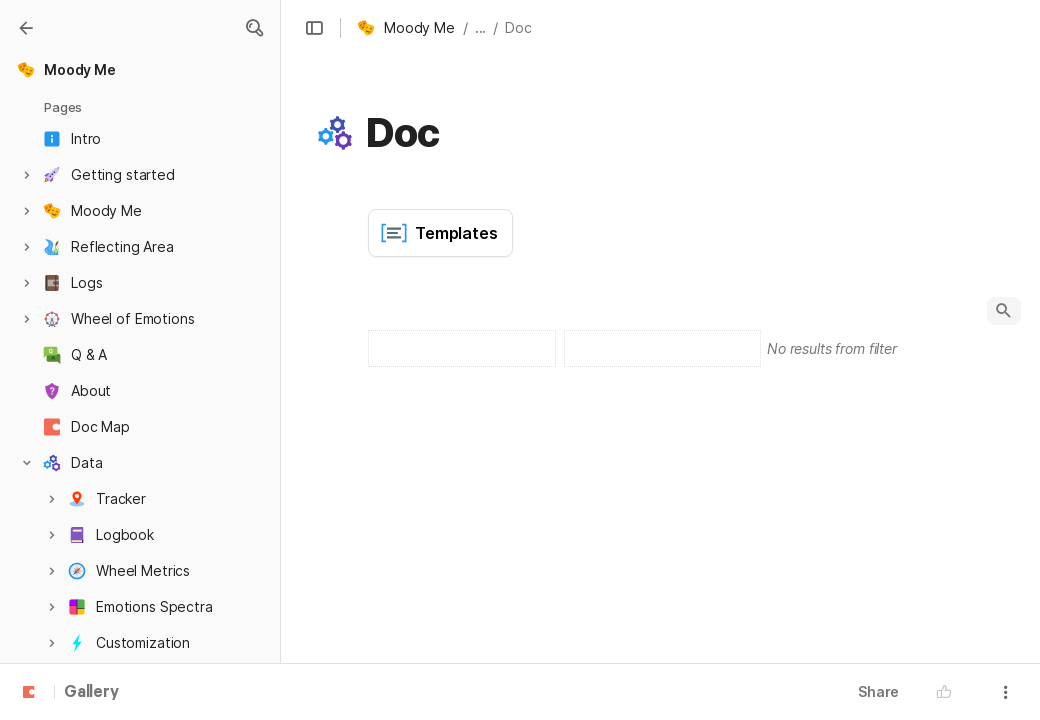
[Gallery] (26, 28)
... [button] (481, 27)
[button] (254, 28)
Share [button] (878, 691)
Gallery (91, 693)
